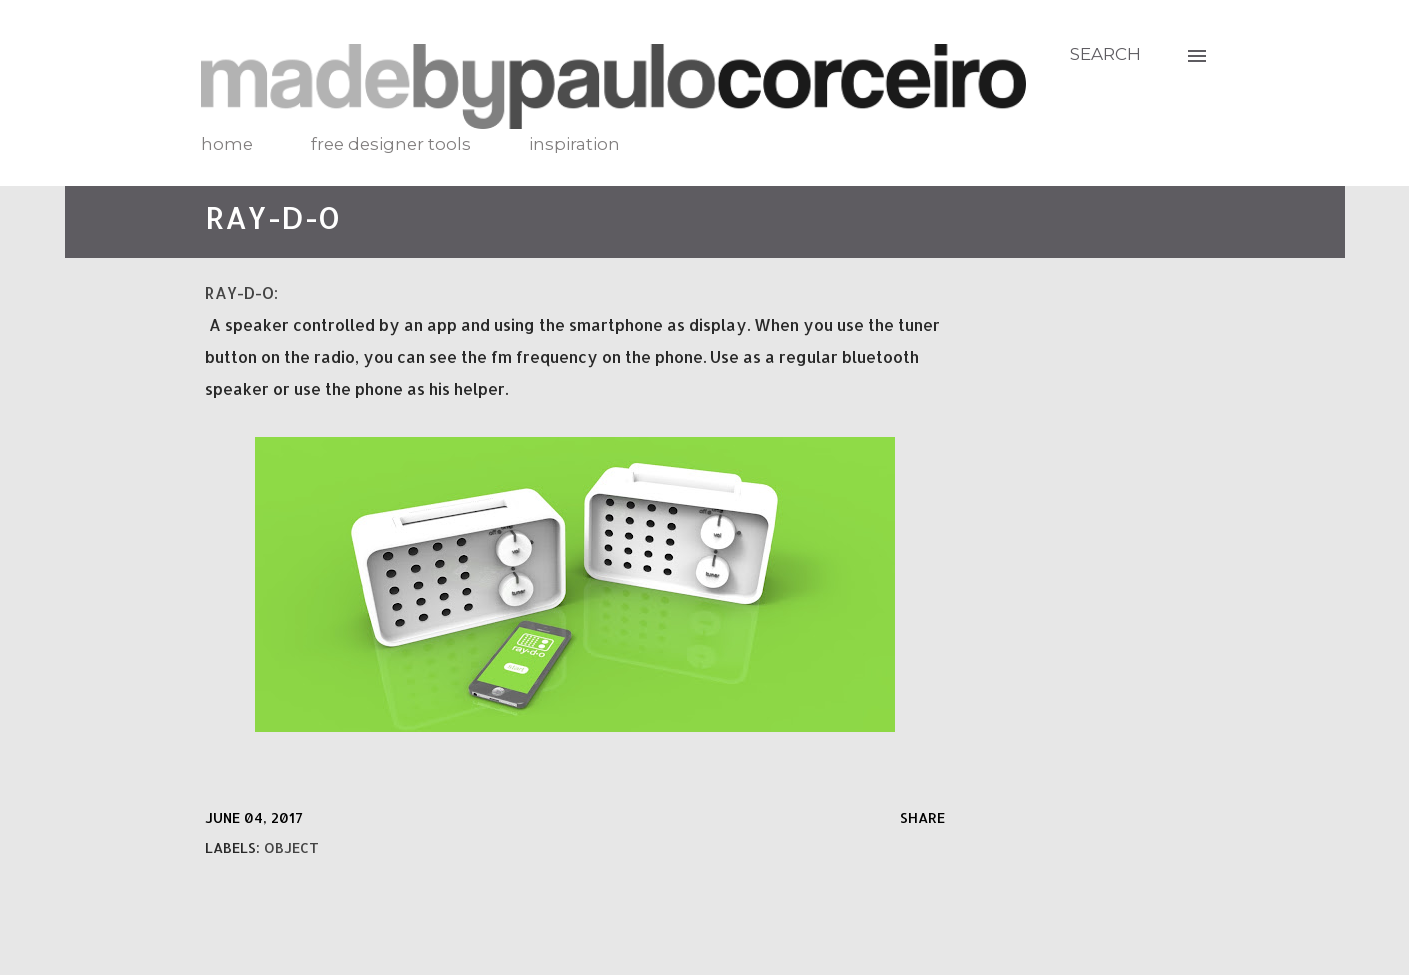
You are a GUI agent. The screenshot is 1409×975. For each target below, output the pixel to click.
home (227, 144)
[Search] (1105, 54)
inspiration (574, 144)
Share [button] (922, 817)
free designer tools (391, 144)
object (291, 847)
